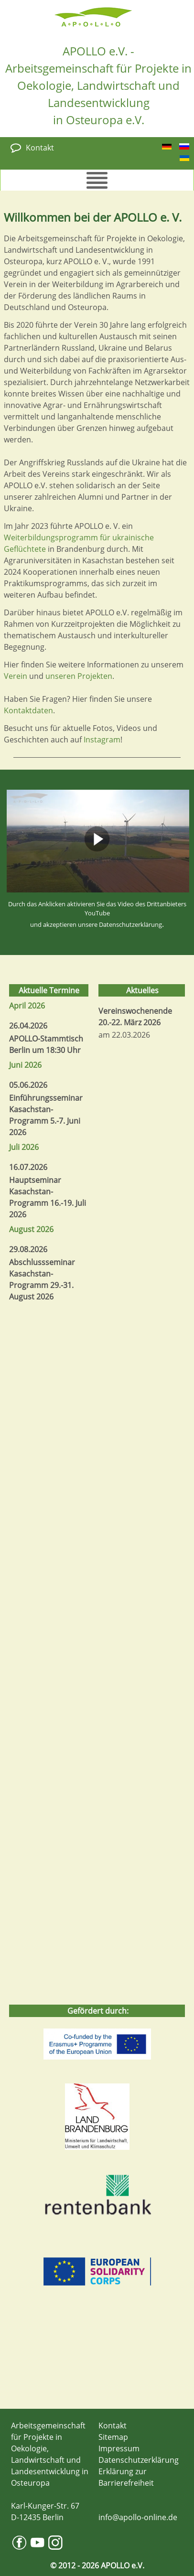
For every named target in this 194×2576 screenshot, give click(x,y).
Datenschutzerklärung (130, 924)
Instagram (102, 739)
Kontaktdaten (28, 710)
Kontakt (40, 147)
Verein (15, 676)
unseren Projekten (78, 676)
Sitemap (113, 2437)
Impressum (119, 2448)
